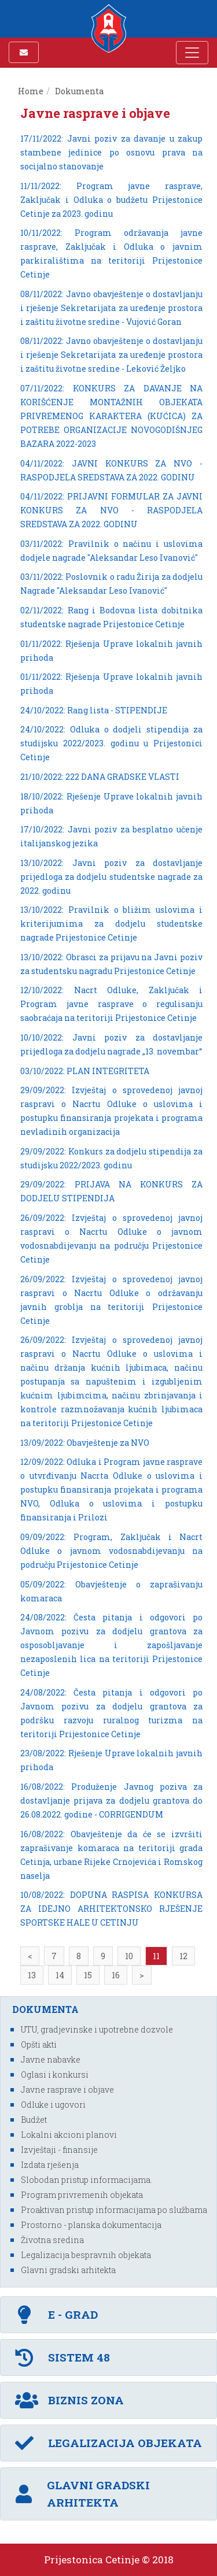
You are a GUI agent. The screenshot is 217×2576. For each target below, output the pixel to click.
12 (183, 1955)
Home (30, 91)
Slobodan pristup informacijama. (86, 2179)
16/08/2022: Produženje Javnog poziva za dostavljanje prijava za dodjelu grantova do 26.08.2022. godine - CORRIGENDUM (111, 1800)
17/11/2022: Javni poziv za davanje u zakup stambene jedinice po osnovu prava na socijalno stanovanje (111, 152)
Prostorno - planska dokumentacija (91, 2224)
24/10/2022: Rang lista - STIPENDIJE (93, 710)
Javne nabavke (50, 2059)
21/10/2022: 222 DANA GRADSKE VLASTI (99, 776)
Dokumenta (80, 91)
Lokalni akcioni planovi (69, 2134)
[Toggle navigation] (192, 52)
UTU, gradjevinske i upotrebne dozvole (97, 2029)
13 (32, 1975)
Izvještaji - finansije (59, 2149)
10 (129, 1955)
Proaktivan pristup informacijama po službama (114, 2209)
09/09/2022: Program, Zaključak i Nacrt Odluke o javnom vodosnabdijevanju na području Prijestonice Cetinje (111, 1550)
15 (88, 1975)
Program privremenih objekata (82, 2194)
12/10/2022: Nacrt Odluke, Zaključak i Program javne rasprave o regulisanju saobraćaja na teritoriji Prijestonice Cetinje (111, 1003)
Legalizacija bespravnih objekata (86, 2254)
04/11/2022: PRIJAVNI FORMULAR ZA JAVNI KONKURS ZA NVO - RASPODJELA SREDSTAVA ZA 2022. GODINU (111, 510)
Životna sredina (52, 2239)
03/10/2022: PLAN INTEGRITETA (84, 1070)
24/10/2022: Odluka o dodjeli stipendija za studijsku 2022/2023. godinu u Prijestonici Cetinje (111, 743)
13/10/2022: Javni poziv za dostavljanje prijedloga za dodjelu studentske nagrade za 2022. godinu (111, 876)
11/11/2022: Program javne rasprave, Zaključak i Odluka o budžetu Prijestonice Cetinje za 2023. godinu (111, 199)
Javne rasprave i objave (67, 2089)
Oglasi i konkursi (55, 2074)
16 (116, 1975)
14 (60, 1975)
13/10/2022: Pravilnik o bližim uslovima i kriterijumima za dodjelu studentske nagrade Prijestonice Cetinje (111, 923)
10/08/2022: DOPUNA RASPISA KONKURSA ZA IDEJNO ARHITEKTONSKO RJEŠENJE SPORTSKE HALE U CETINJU (111, 1908)
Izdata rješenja (50, 2164)
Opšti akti (39, 2044)
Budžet (34, 2119)
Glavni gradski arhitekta (68, 2269)
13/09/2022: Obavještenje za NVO (84, 1442)
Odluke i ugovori (53, 2104)
